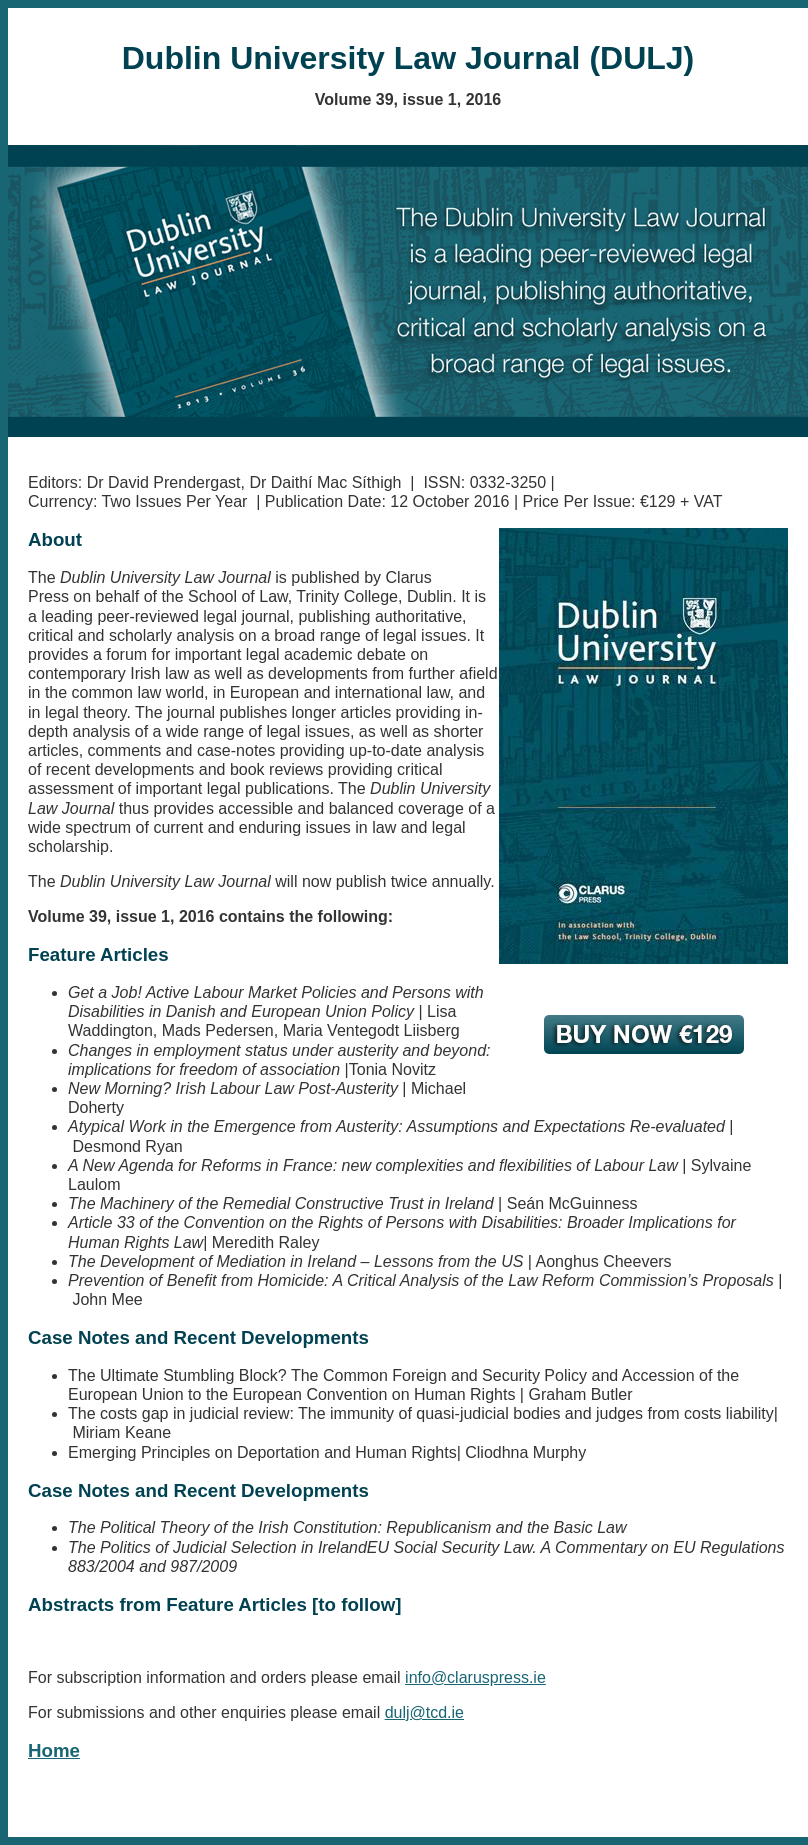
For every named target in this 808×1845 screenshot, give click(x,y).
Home (54, 1750)
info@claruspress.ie (475, 1677)
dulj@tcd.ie (424, 1712)
